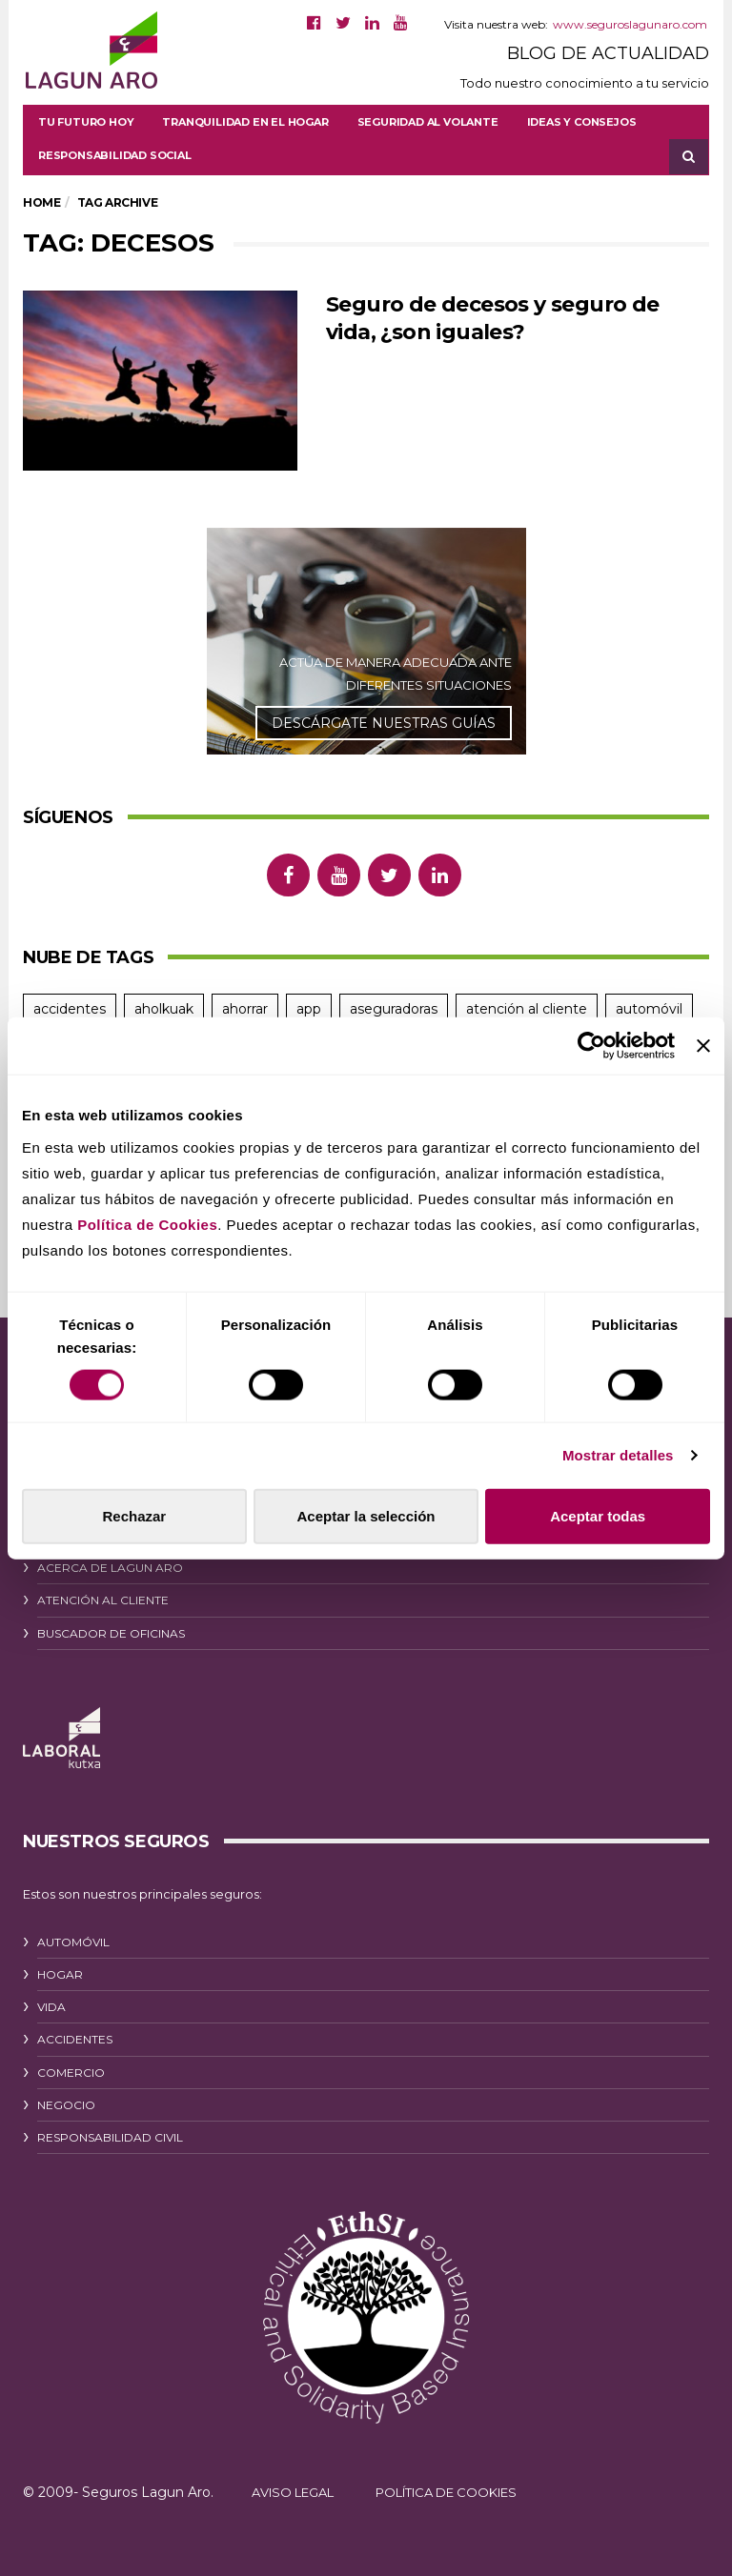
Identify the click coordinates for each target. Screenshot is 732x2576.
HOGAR (60, 1974)
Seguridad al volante (427, 122)
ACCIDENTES (74, 2039)
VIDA (51, 2007)
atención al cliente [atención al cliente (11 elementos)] (526, 1008)
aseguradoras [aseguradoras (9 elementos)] (393, 1008)
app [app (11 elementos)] (308, 1008)
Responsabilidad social (115, 155)
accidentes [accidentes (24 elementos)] (69, 1008)
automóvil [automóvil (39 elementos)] (649, 1008)
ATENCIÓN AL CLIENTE (103, 1600)
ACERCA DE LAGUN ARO (110, 1567)
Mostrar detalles (618, 1455)
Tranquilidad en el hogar (245, 122)
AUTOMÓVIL (73, 1942)
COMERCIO (71, 2072)
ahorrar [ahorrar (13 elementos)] (245, 1008)
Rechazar (134, 1515)
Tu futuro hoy (85, 122)
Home (41, 202)
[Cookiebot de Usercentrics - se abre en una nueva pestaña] (591, 1046)
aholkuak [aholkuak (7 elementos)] (163, 1008)
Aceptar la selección (365, 1515)
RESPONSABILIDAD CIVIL (110, 2137)
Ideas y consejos (582, 122)
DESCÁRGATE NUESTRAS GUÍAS (384, 723)
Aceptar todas (597, 1515)
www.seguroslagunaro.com (630, 24)
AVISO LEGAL (293, 2492)
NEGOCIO (66, 2105)
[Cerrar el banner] (703, 1046)
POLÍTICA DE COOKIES (446, 2492)
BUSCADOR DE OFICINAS (111, 1633)
